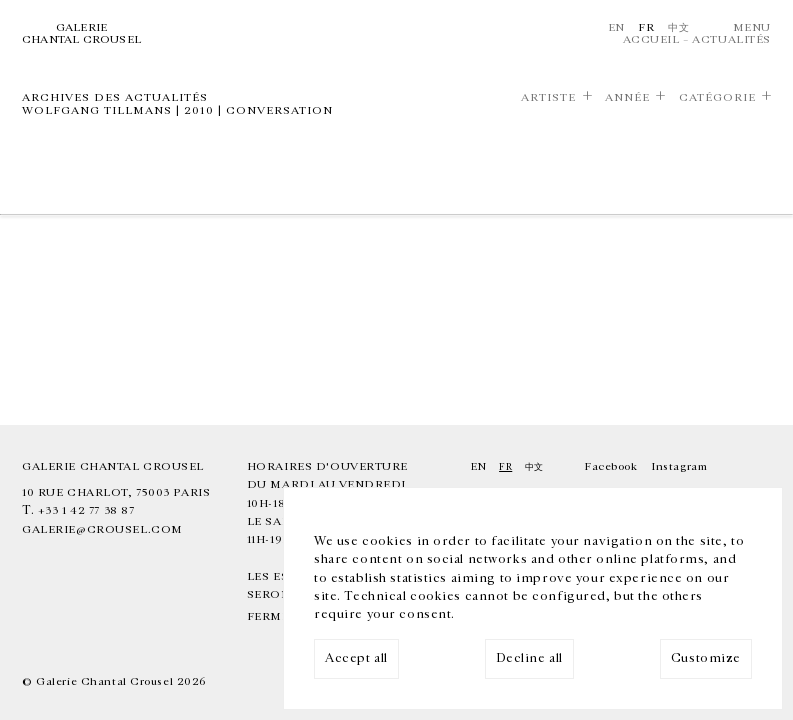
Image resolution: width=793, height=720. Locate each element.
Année (627, 97)
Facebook (611, 466)
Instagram (679, 466)
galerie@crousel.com (102, 529)
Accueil (651, 39)
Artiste (548, 97)
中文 (678, 27)
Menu (752, 27)
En (616, 27)
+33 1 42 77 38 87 (86, 510)
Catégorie (717, 97)
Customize (706, 658)
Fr (646, 27)
